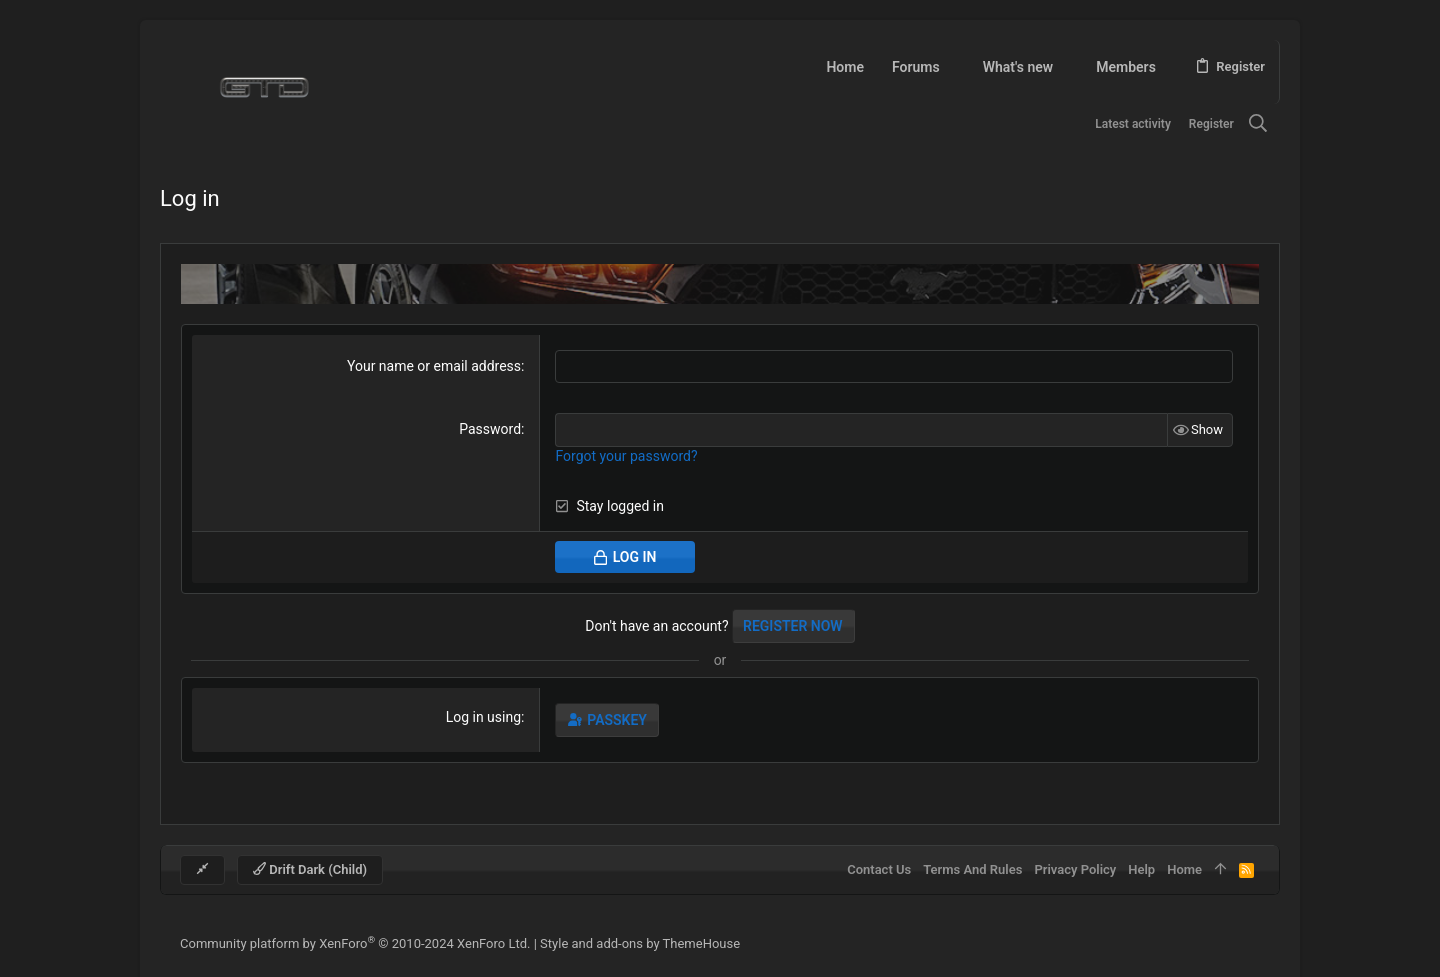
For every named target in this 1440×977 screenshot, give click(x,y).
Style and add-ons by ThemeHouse (640, 943)
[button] (952, 67)
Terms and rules (972, 869)
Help (1141, 869)
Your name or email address (434, 366)
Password (490, 429)
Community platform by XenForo (355, 943)
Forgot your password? (626, 456)
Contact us (879, 869)
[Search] (1258, 124)
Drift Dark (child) (310, 869)
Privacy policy (1075, 869)
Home (1184, 869)
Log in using (483, 717)
